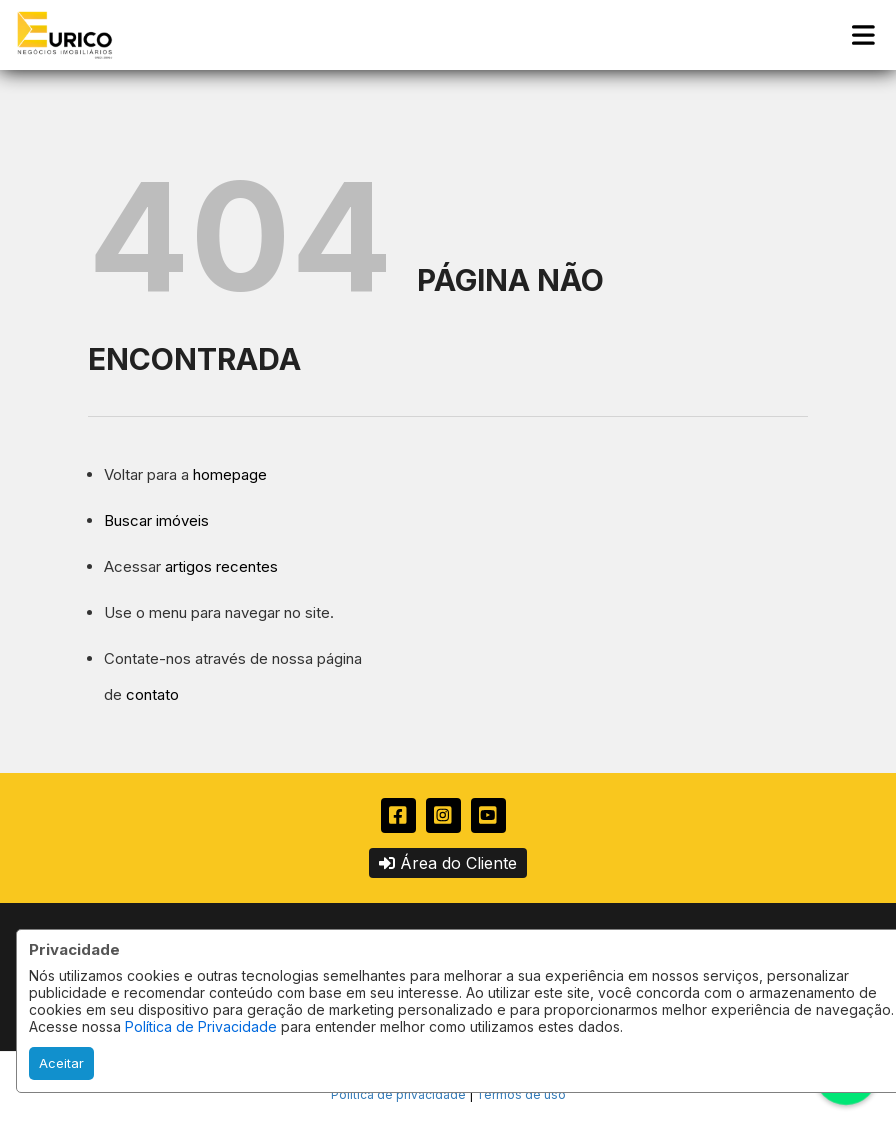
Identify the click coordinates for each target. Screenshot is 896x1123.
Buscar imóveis (156, 520)
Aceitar (61, 1063)
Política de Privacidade (201, 1026)
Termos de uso (521, 1094)
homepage (230, 474)
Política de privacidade (398, 1094)
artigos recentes (221, 566)
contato (152, 694)
